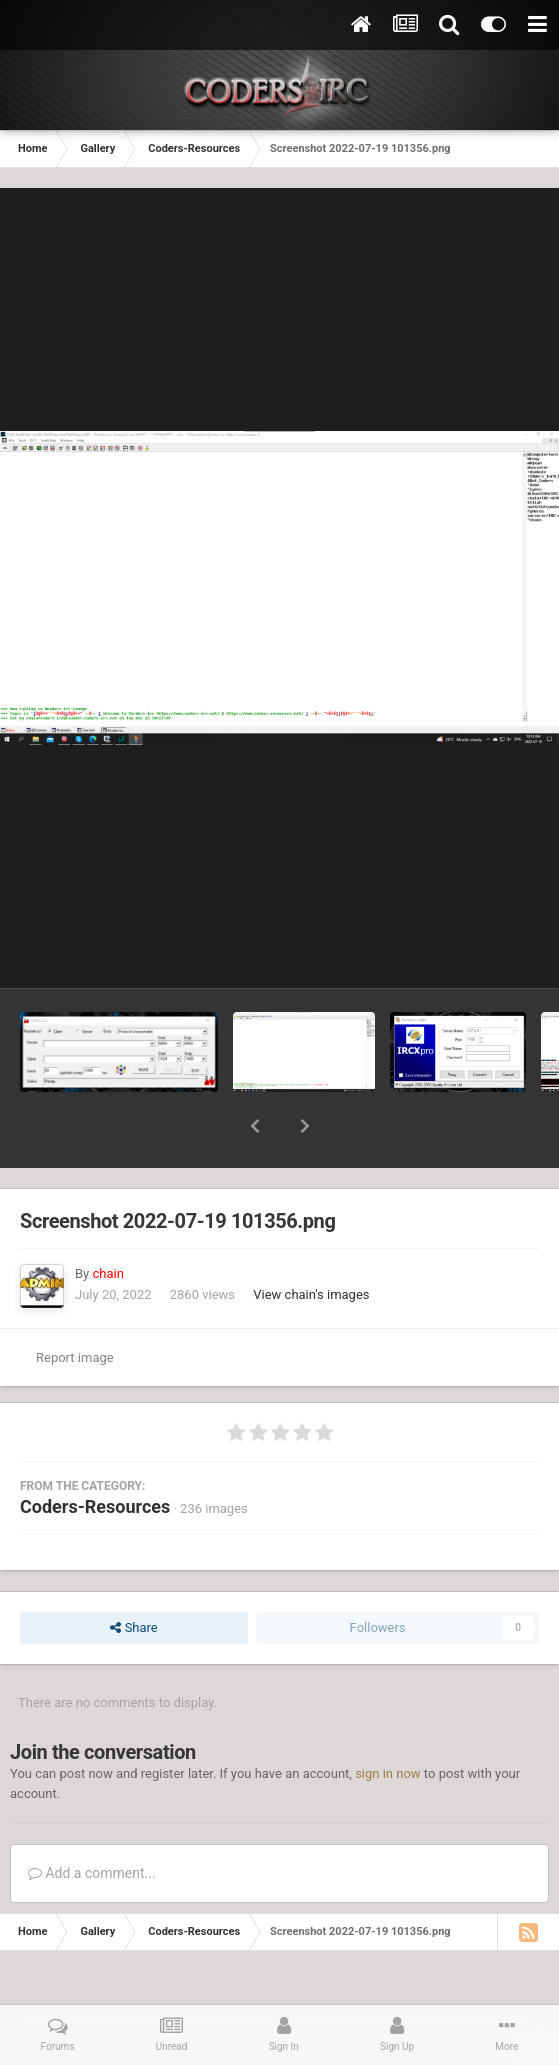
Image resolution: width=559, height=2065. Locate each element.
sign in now (388, 1773)
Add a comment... (92, 1873)
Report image (75, 1357)
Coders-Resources (95, 1506)
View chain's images (311, 1294)
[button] (255, 1126)
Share (133, 1628)
